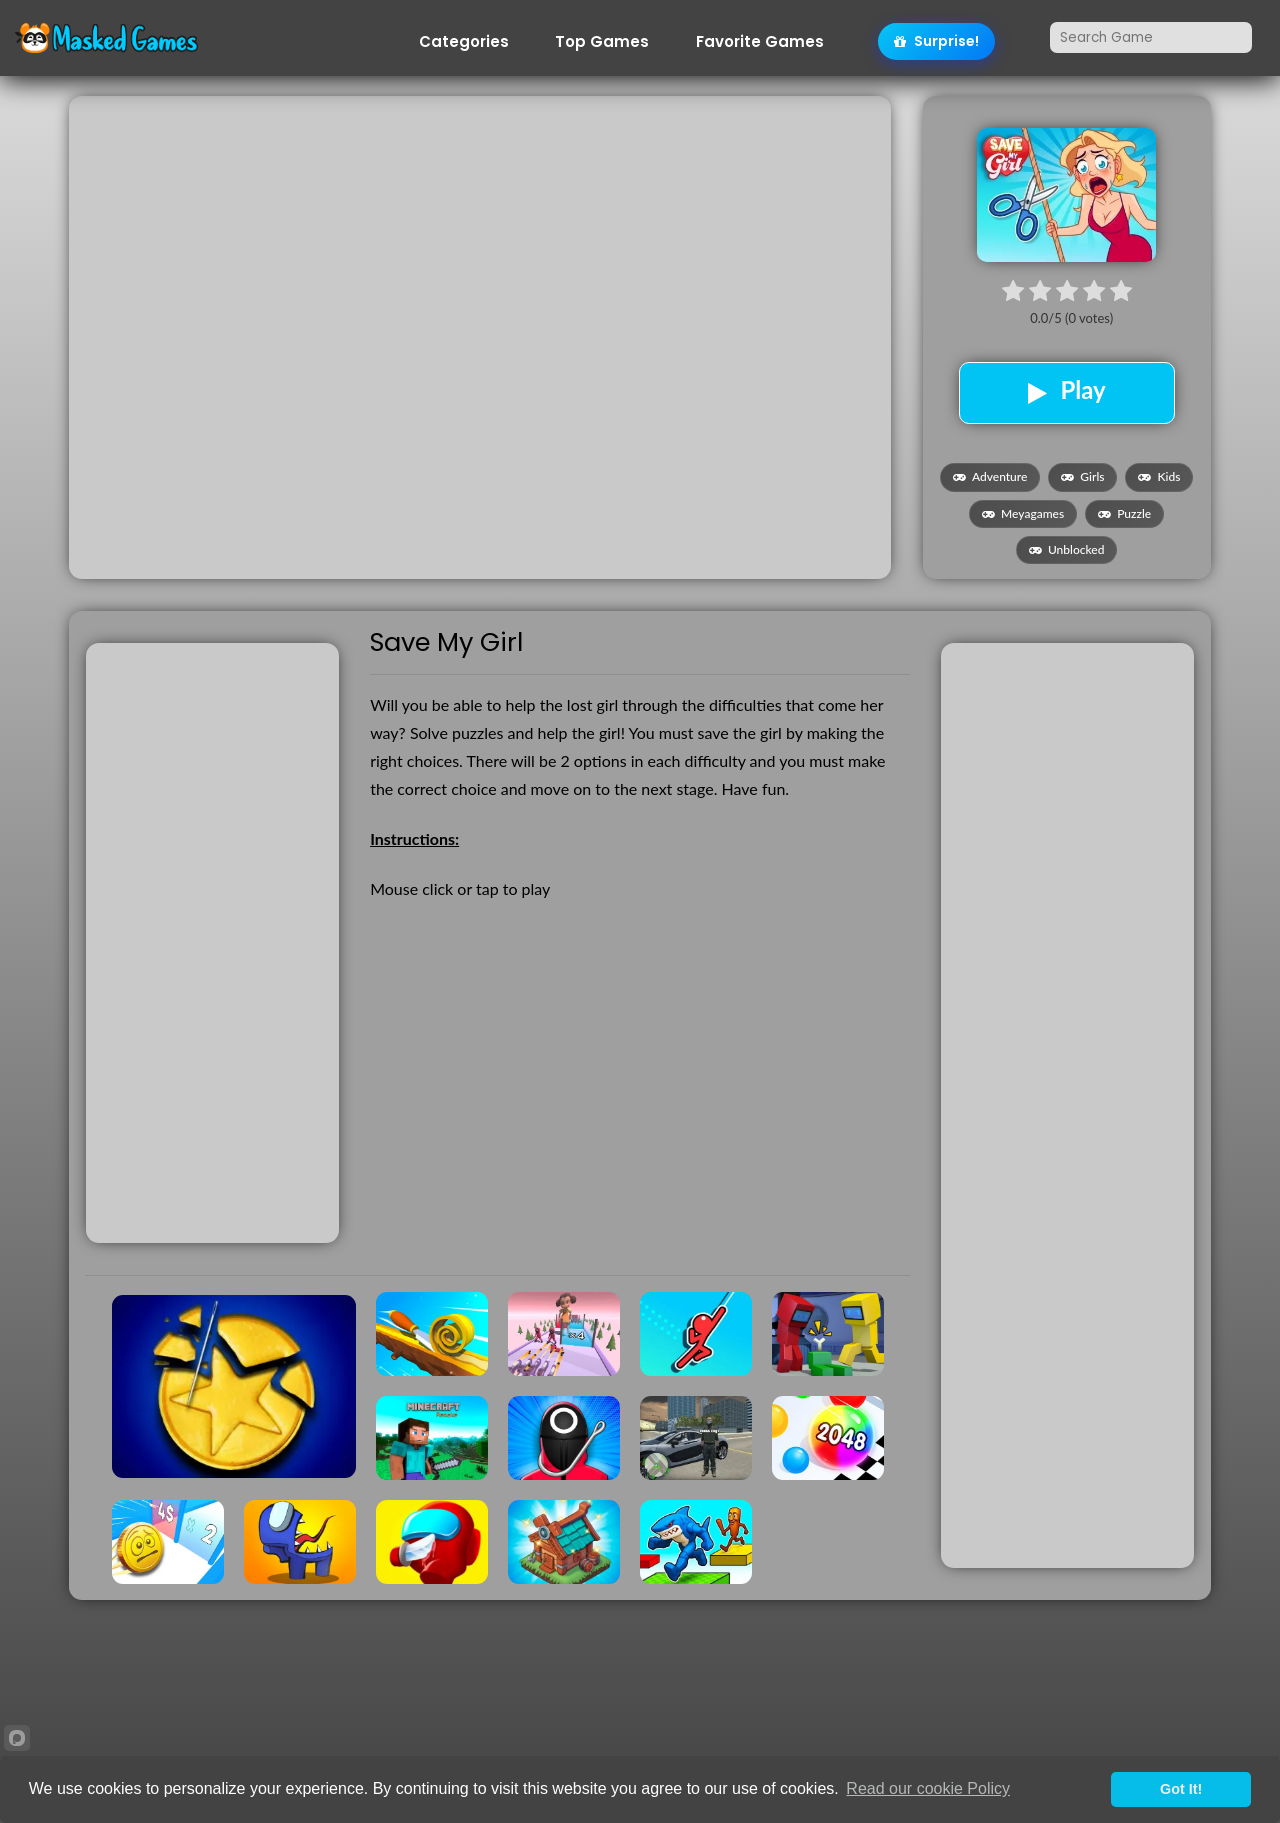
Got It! (1181, 1789)
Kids (1159, 476)
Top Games (602, 42)
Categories (464, 42)
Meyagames (1023, 513)
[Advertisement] (479, 236)
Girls (1082, 476)
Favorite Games (760, 42)
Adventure (990, 476)
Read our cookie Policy (928, 1788)
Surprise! (936, 41)
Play (1067, 390)
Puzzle (1124, 513)
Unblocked (1067, 549)
